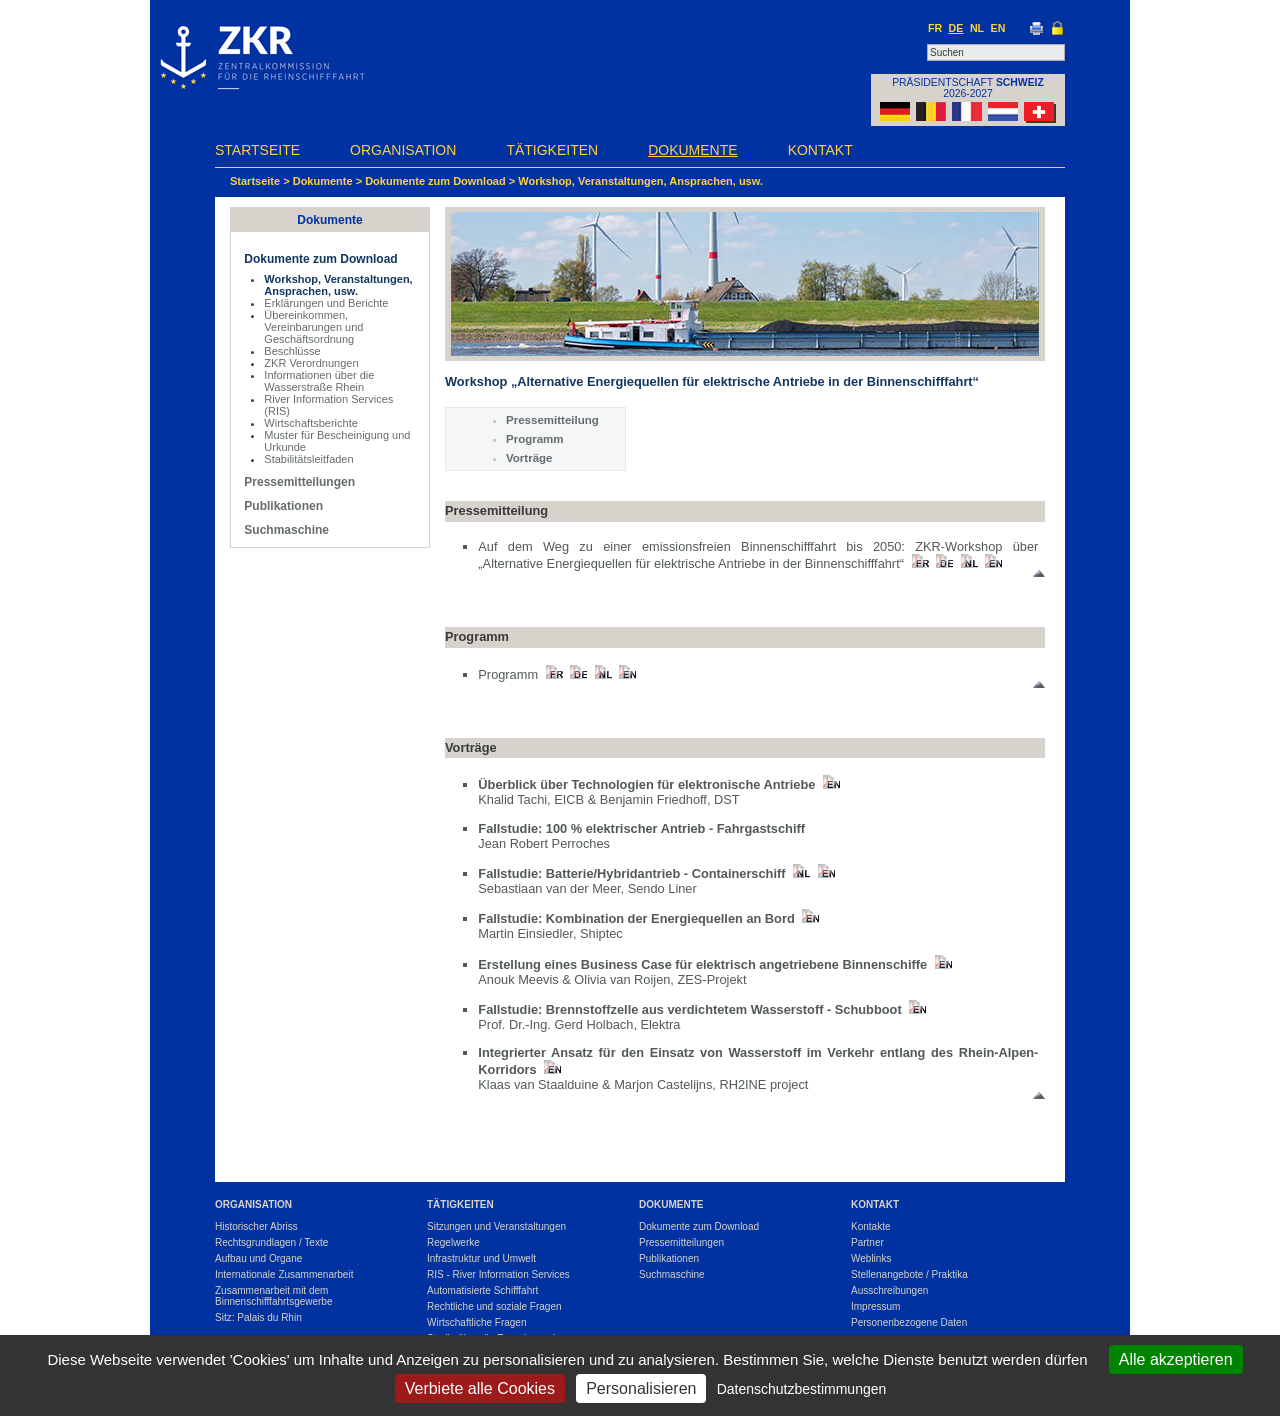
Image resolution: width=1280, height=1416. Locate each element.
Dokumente (692, 150)
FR (935, 28)
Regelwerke (453, 1242)
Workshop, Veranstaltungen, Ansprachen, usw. (640, 181)
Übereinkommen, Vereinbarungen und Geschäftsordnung (313, 327)
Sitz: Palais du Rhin (258, 1317)
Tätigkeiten (552, 150)
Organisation (403, 150)
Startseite (257, 150)
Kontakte (870, 1226)
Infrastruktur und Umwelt (481, 1258)
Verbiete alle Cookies (480, 1388)
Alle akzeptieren (1176, 1359)
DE (956, 28)
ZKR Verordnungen (311, 363)
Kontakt (820, 150)
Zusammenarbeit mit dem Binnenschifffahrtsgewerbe (274, 1296)
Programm (535, 439)
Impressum (875, 1306)
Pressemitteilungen (299, 482)
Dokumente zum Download (435, 181)
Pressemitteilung (552, 420)
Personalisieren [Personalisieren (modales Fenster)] (641, 1388)
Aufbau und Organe (258, 1258)
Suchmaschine (286, 530)
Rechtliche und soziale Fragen (494, 1306)
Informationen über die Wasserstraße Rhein (319, 381)
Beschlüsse (292, 351)
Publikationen (283, 506)
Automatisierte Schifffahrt (482, 1290)
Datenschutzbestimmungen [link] (802, 1389)
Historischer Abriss (256, 1226)
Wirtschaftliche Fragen (476, 1322)
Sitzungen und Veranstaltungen (496, 1226)
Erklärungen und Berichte (326, 303)
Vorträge (529, 458)
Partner (867, 1242)
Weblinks (871, 1258)
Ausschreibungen (889, 1290)
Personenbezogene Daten (909, 1322)
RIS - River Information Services (498, 1274)
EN (998, 28)
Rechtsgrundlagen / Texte (271, 1242)
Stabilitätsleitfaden (308, 459)
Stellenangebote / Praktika (909, 1274)
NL (977, 28)
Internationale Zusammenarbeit (284, 1274)
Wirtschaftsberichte (311, 423)
